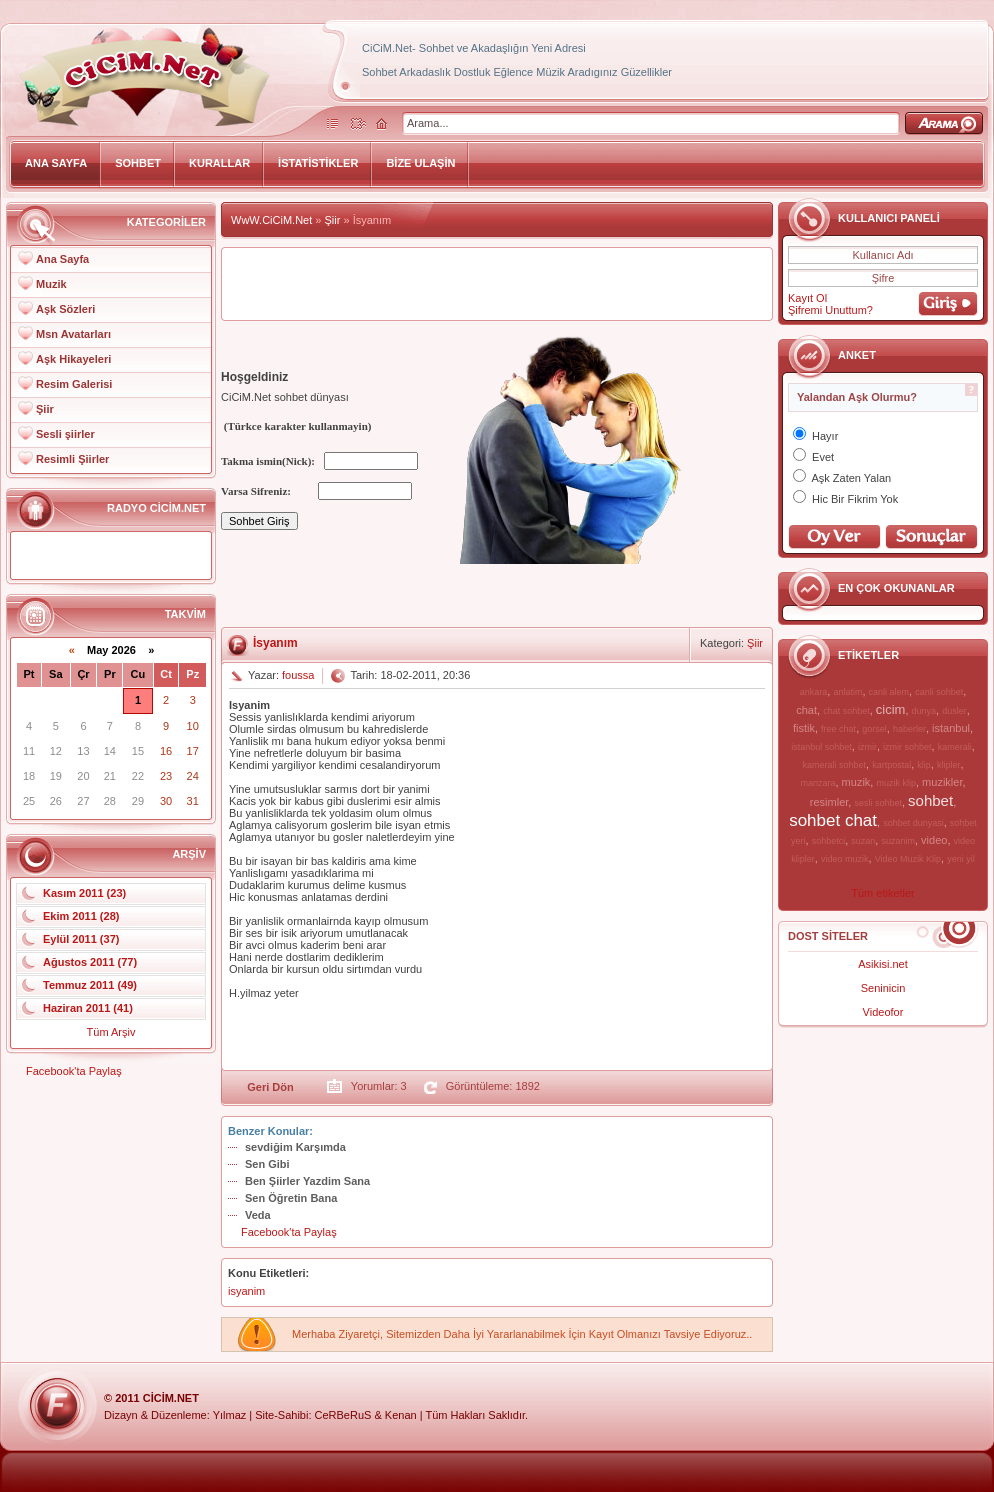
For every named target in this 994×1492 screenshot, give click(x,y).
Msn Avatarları (73, 334)
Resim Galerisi (74, 384)
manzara (817, 783)
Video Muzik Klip (908, 859)
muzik (856, 782)
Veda (258, 1215)
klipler (949, 765)
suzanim (898, 841)
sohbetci (829, 841)
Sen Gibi (267, 1164)
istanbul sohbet (821, 747)
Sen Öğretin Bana (291, 1198)
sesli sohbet (878, 803)
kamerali (955, 747)
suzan (863, 841)
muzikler (942, 782)
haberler (909, 729)
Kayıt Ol (807, 298)
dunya (924, 711)
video (934, 840)
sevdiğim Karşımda (295, 1147)
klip (924, 765)
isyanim (246, 1291)
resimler (829, 802)
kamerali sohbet (834, 765)
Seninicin (883, 988)
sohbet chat (833, 820)
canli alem (889, 692)
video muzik (845, 859)
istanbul (951, 728)
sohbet (930, 800)
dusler (954, 711)
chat (806, 710)
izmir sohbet (907, 747)
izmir (867, 747)
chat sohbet (846, 711)
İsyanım (275, 643)
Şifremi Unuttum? (830, 310)
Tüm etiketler (883, 893)
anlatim (847, 692)
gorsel (874, 729)
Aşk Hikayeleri (73, 359)
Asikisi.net (883, 964)
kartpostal (891, 765)
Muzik (51, 284)
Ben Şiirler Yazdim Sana (307, 1181)
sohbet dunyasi (913, 823)
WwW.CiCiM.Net (271, 220)
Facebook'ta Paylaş (74, 1071)
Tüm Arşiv (111, 1032)
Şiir (45, 409)
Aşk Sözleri (65, 309)
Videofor (883, 1012)
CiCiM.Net (171, 1398)
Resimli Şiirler (72, 459)
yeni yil (961, 859)
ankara (814, 692)
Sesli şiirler (65, 434)
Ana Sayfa (62, 259)
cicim (891, 709)
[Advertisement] (497, 284)
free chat (838, 729)
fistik (804, 728)
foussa (298, 675)
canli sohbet (939, 692)
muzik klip (896, 783)
